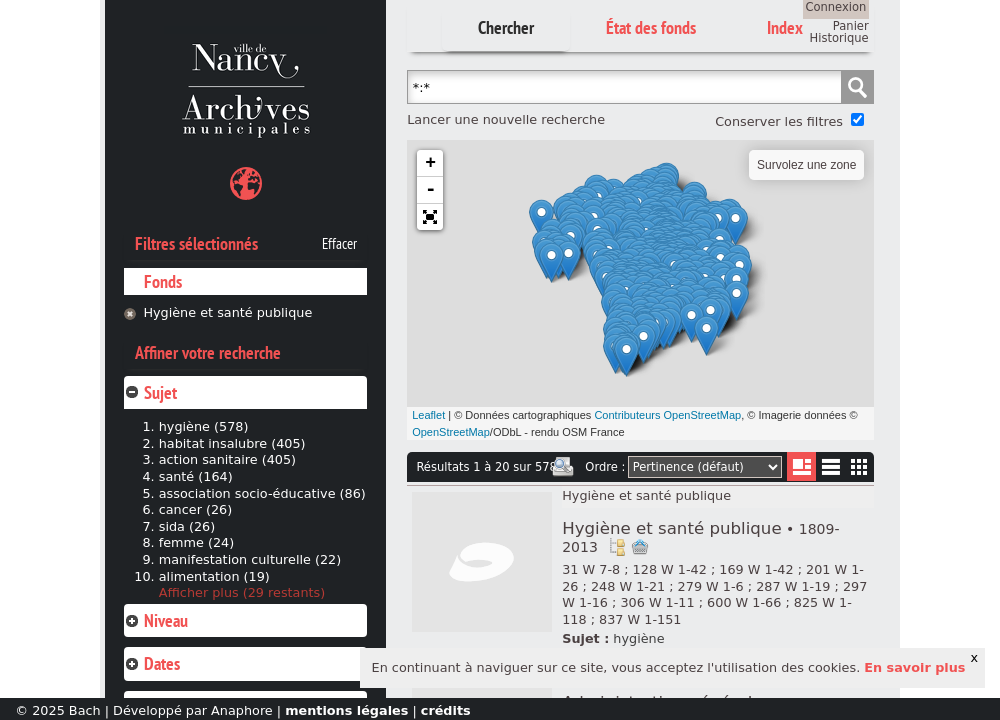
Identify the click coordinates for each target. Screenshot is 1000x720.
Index (785, 27)
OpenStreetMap (451, 432)
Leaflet (428, 415)
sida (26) (187, 526)
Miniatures (859, 466)
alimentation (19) (214, 576)
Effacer (339, 244)
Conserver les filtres (779, 121)
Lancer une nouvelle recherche (506, 119)
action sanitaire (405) (227, 459)
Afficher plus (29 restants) (242, 592)
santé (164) (196, 476)
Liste (801, 466)
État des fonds (651, 27)
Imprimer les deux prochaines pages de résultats (563, 467)
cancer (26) (196, 509)
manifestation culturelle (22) (250, 559)
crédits (446, 710)
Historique (839, 38)
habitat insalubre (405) (232, 443)
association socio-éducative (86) (262, 493)
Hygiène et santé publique (227, 312)
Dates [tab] (152, 663)
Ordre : (605, 467)
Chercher (506, 27)
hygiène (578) (204, 426)
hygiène (638, 638)
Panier (851, 26)
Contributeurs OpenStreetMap (667, 415)
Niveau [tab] (156, 620)
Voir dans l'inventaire (617, 547)
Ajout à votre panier (640, 547)
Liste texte (830, 470)
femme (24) (197, 542)
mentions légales (346, 710)
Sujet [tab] (150, 392)
